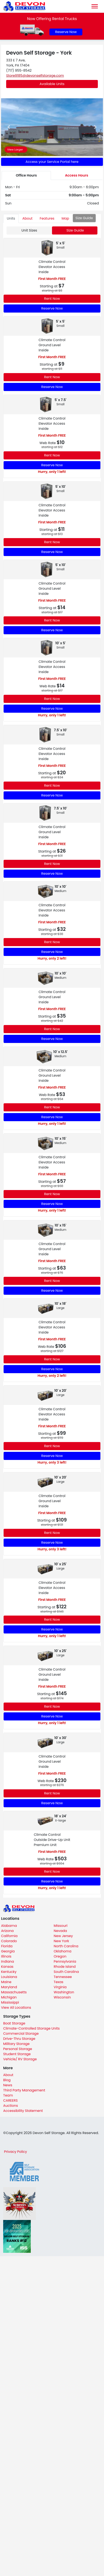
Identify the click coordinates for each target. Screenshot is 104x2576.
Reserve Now (66, 31)
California (9, 1935)
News (7, 2085)
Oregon (60, 1956)
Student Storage (17, 2054)
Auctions (10, 2105)
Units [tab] (11, 218)
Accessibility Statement (23, 2110)
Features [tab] (47, 218)
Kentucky (9, 1971)
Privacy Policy (15, 2151)
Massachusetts (14, 1992)
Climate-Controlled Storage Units (31, 2028)
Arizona (7, 1930)
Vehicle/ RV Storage (20, 2059)
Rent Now (52, 298)
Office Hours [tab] (26, 175)
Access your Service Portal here (51, 161)
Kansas (7, 1966)
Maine (6, 1981)
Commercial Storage (21, 2033)
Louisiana (9, 1976)
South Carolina (66, 1971)
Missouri (60, 1925)
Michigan (9, 1997)
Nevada (60, 1930)
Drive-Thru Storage (19, 2038)
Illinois (6, 1956)
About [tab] (27, 218)
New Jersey (63, 1935)
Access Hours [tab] (76, 175)
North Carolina (66, 1946)
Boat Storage (14, 2023)
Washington (64, 1992)
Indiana (7, 1961)
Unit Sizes (29, 230)
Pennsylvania (65, 1961)
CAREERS (10, 2100)
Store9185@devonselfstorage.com (35, 75)
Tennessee (63, 1976)
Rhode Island (65, 1966)
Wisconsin (62, 1997)
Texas (58, 1981)
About (8, 2074)
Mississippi (10, 2002)
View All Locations (16, 2007)
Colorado (9, 1941)
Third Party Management (24, 2090)
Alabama (9, 1925)
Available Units (51, 83)
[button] (8, 127)
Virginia (60, 1987)
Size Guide (84, 218)
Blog (7, 2080)
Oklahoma (62, 1951)
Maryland (9, 1987)
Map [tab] (65, 218)
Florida (7, 1946)
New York (61, 1941)
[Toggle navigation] (95, 6)
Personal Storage (17, 2048)
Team (8, 2095)
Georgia (8, 1951)
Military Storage (16, 2043)
